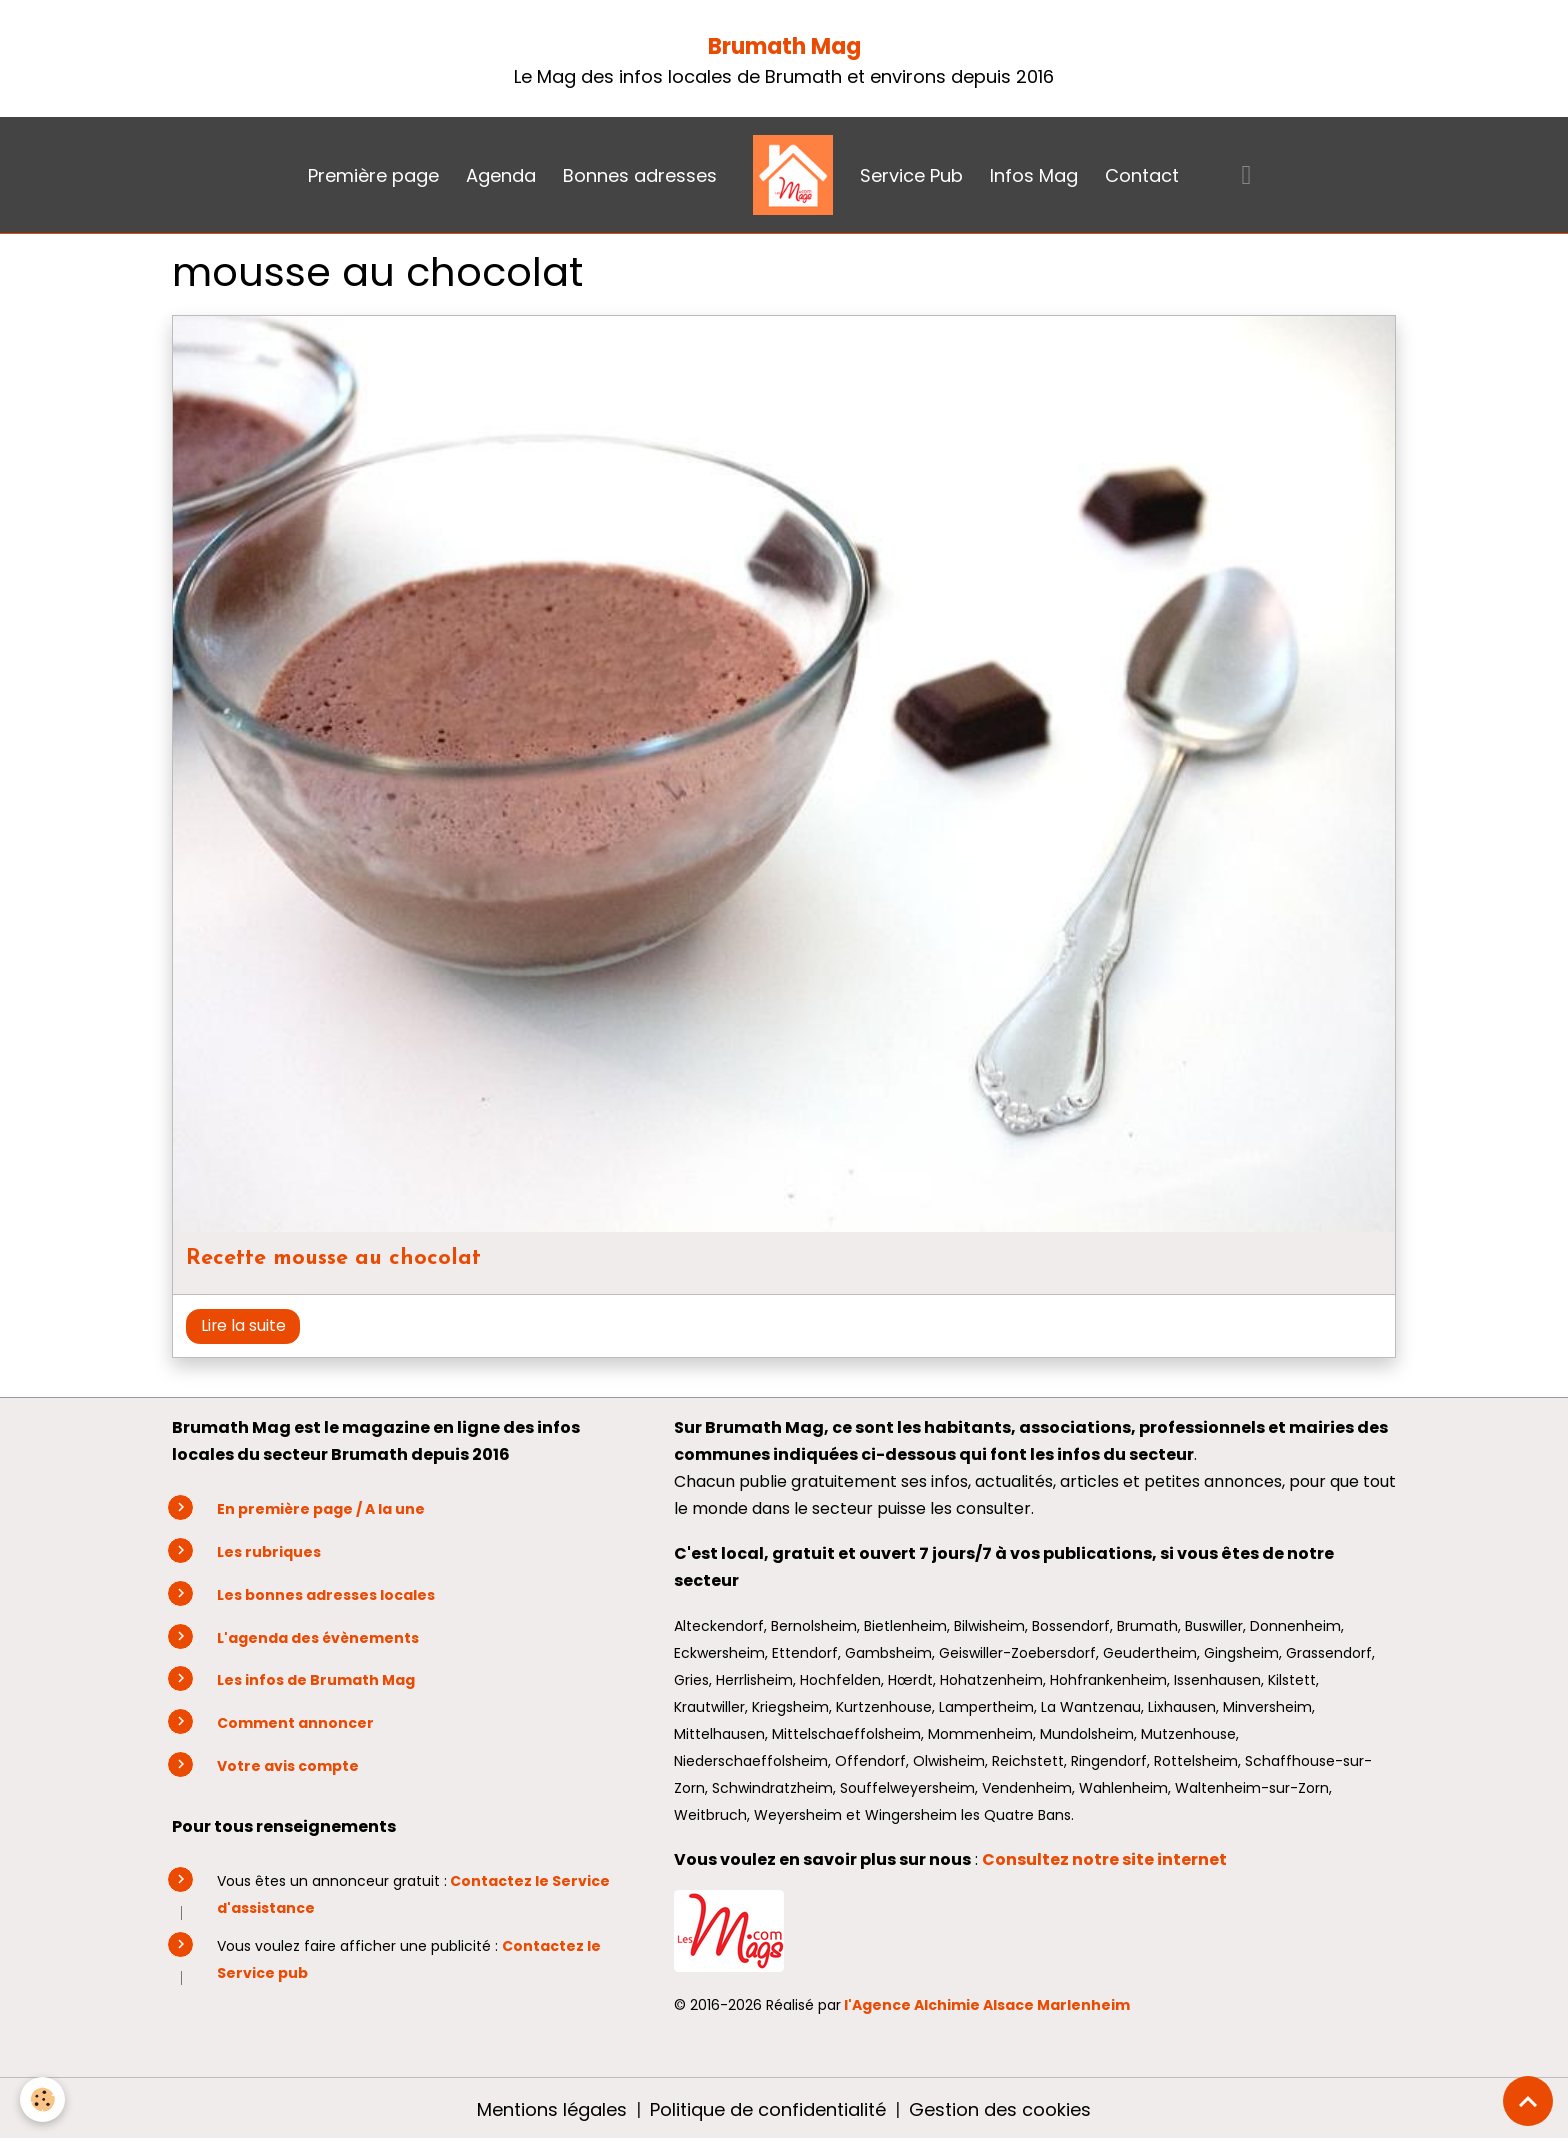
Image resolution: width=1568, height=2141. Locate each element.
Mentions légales (552, 2109)
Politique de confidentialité (768, 2109)
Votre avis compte (288, 1766)
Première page (373, 175)
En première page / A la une (321, 1509)
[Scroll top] (1528, 2101)
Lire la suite (243, 1325)
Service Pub (911, 175)
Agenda (501, 175)
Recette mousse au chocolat (333, 1258)
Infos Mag (1034, 175)
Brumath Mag (784, 46)
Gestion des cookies (1000, 2109)
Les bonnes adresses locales (326, 1595)
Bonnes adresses (640, 175)
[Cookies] (42, 2099)
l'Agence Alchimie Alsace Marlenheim (987, 2005)
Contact (1142, 175)
